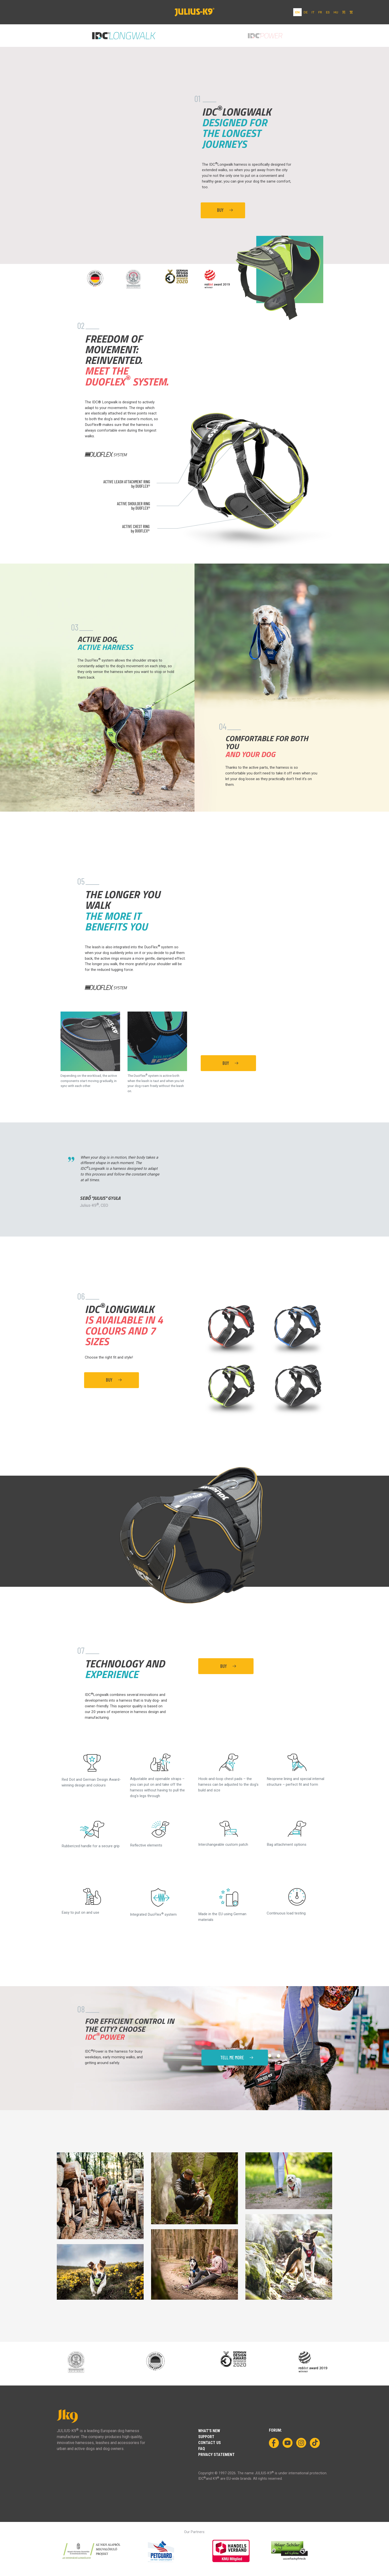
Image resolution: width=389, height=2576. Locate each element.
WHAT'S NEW (209, 2430)
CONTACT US (209, 2442)
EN (297, 12)
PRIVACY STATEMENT (216, 2454)
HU (336, 12)
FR (320, 12)
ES (328, 12)
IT (313, 12)
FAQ (201, 2448)
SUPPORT (206, 2436)
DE (306, 12)
